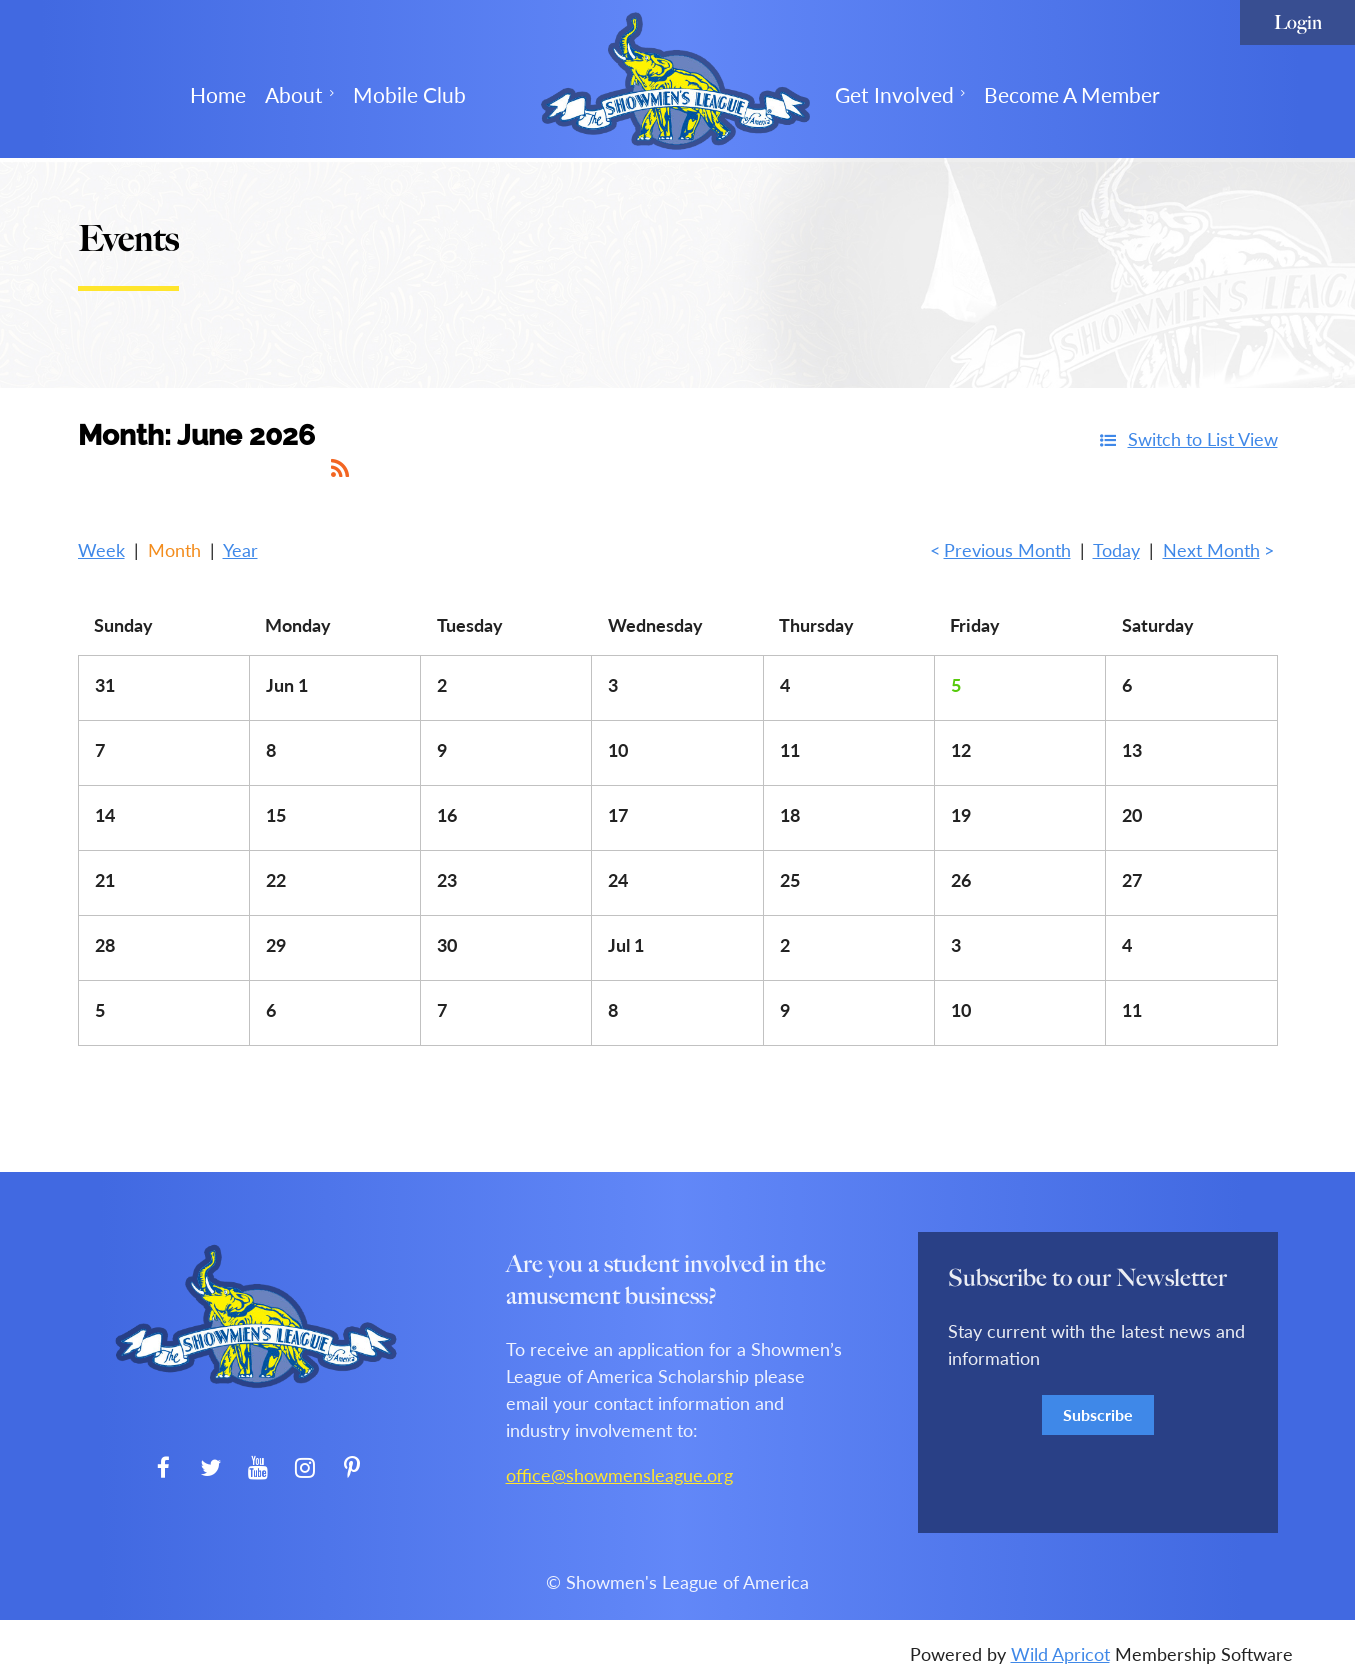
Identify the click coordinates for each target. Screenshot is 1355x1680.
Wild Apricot (1060, 1654)
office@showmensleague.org (619, 1475)
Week (101, 550)
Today (1116, 550)
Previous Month (1007, 550)
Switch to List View (1203, 439)
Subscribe (1098, 1414)
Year (240, 550)
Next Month (1211, 550)
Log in (1297, 22)
